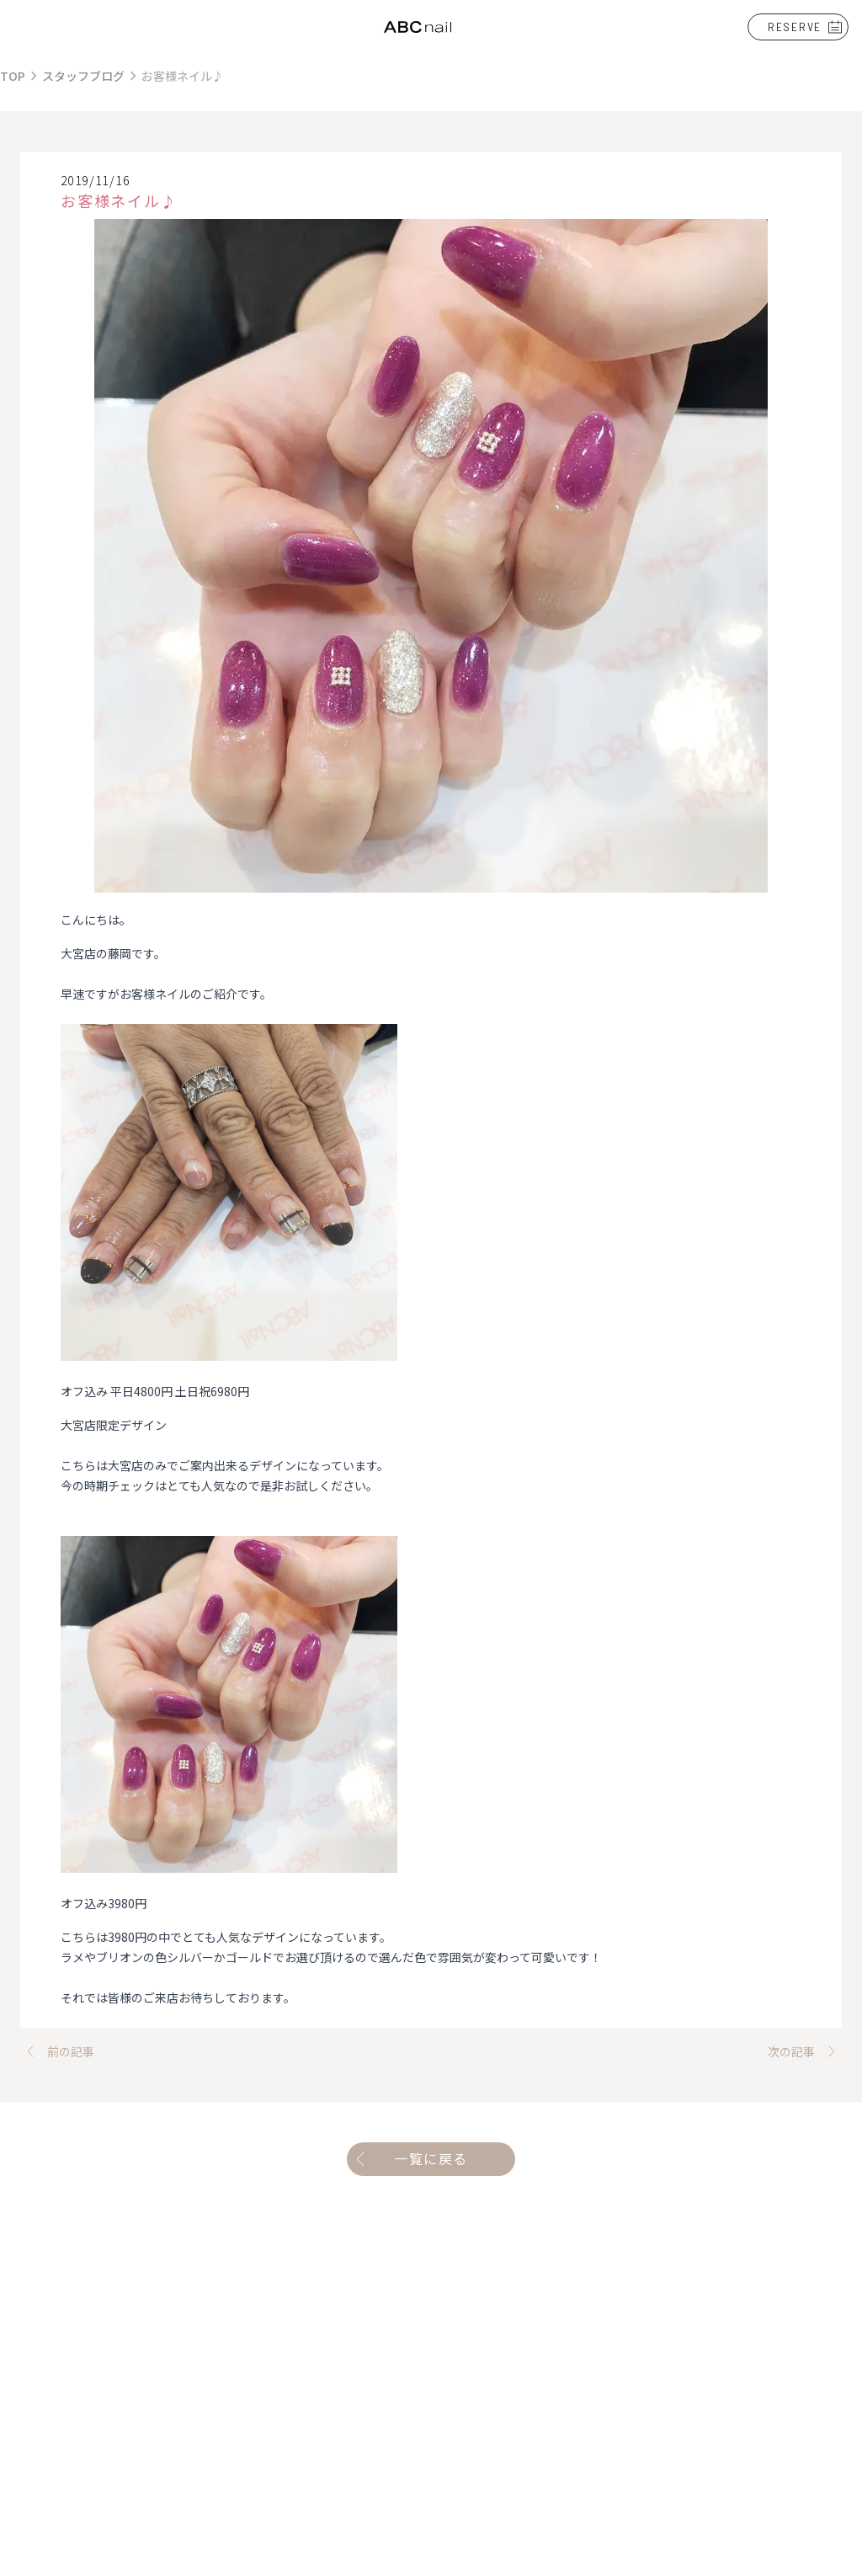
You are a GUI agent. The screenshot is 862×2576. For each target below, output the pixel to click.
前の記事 (57, 2051)
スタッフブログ (83, 75)
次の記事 (805, 2051)
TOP (12, 75)
